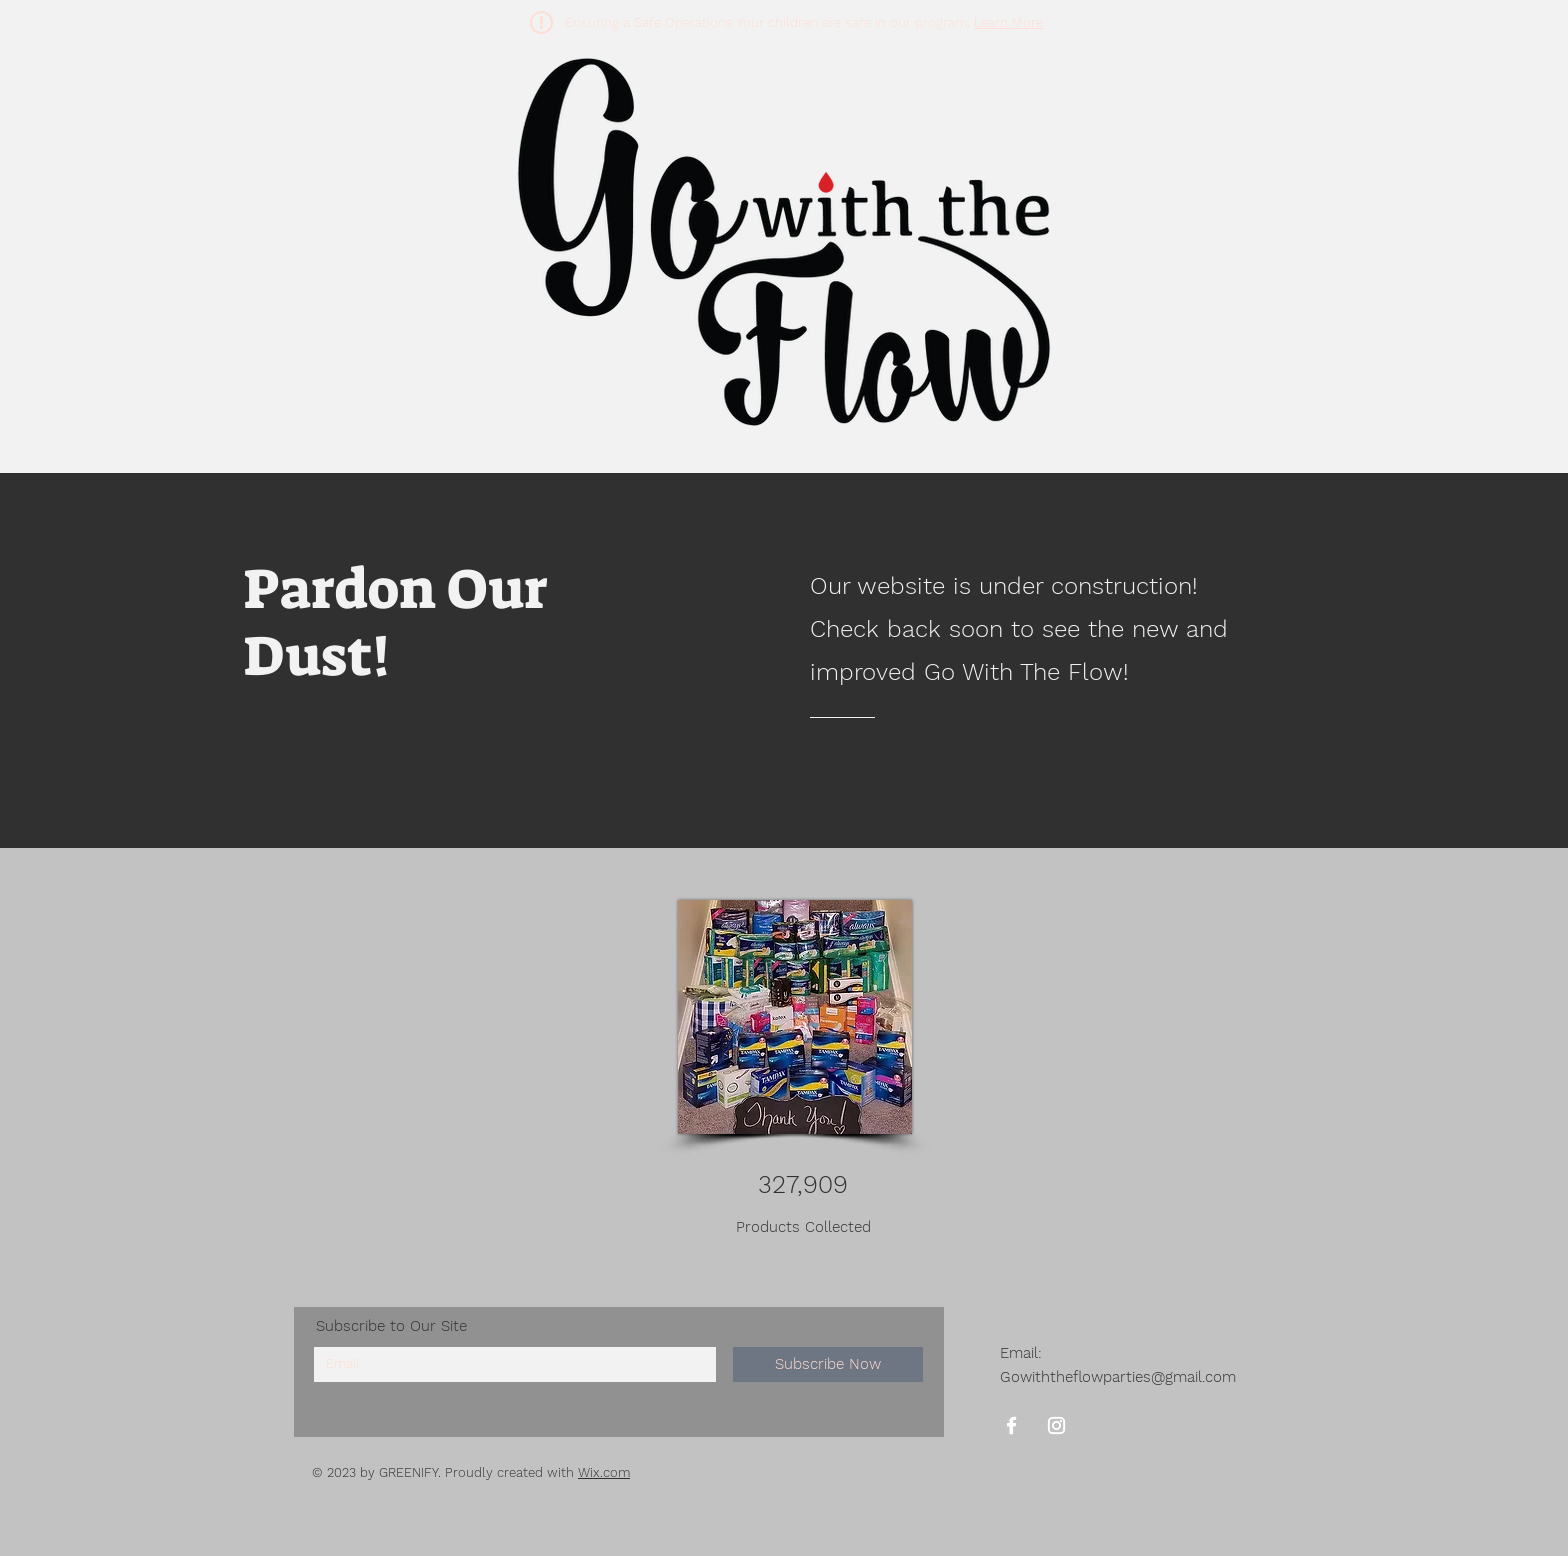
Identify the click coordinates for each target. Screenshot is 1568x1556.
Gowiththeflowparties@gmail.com (1118, 1377)
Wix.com (604, 1472)
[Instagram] (1056, 1425)
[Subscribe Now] (828, 1364)
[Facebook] (1011, 1425)
